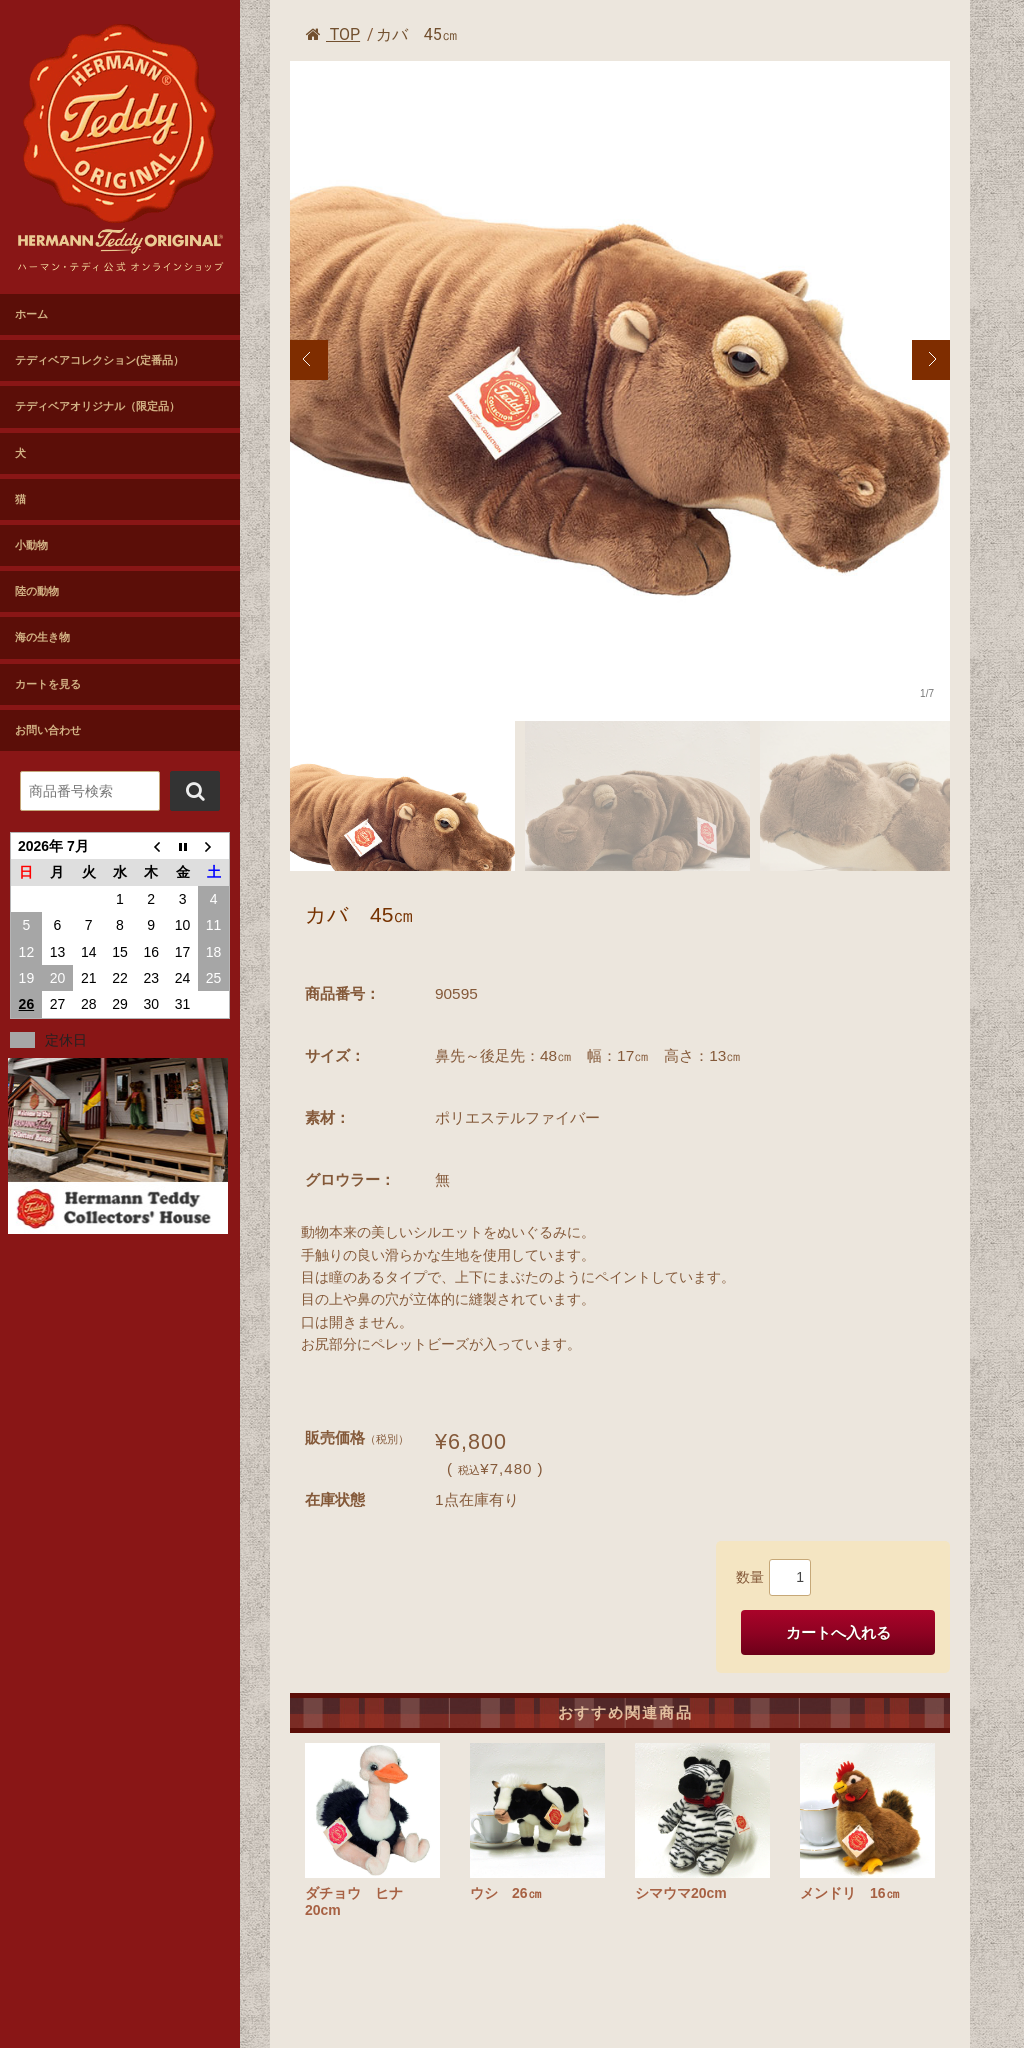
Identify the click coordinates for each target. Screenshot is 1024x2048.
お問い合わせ (48, 730)
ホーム (31, 314)
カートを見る (48, 684)
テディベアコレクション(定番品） (99, 360)
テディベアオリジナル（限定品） (97, 406)
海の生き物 (42, 637)
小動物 (31, 545)
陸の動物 (37, 591)
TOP (333, 34)
